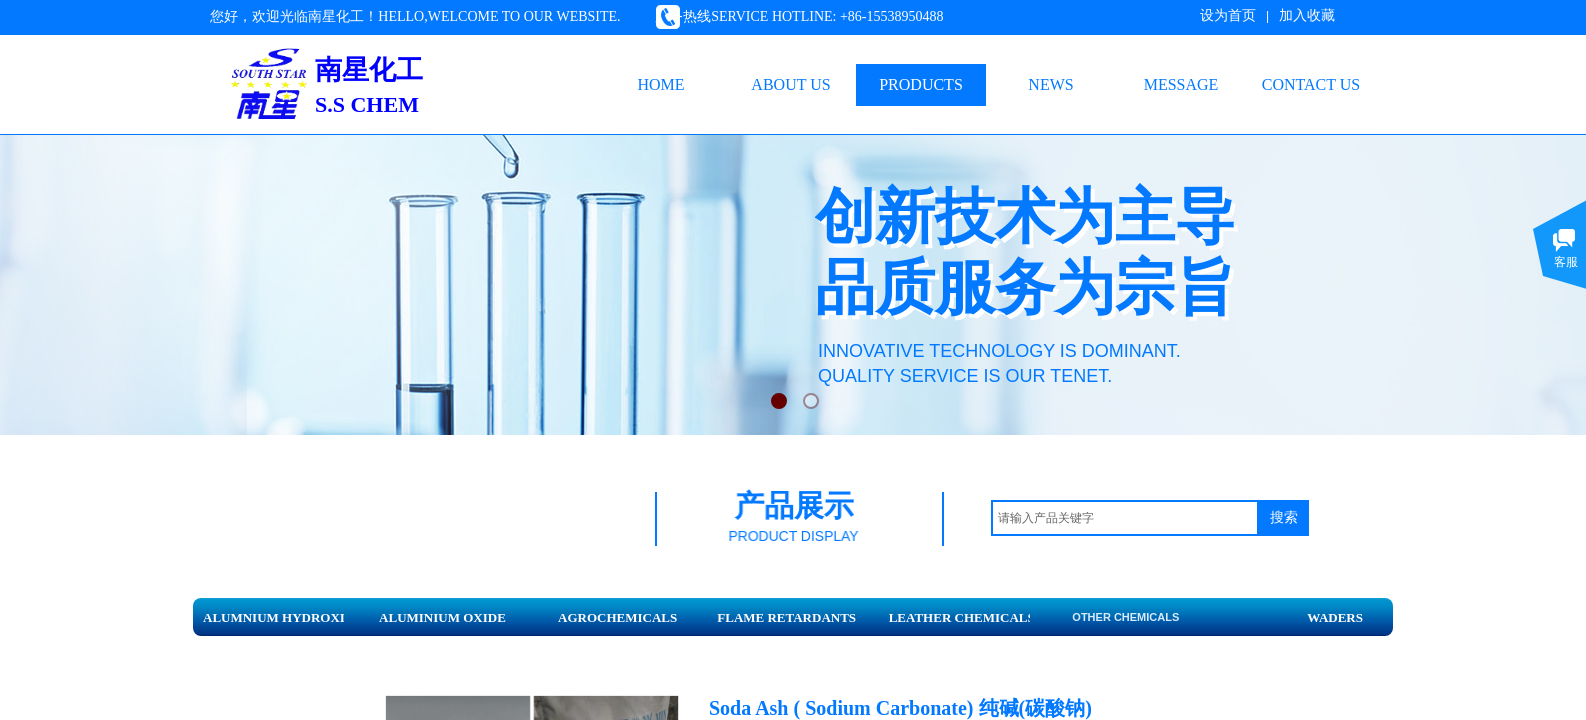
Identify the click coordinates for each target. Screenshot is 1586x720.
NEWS (1050, 84)
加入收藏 (1307, 15)
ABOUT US (790, 84)
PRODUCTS (921, 84)
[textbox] (1125, 518)
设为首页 (1228, 15)
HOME (660, 84)
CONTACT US (1311, 84)
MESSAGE (1181, 84)
